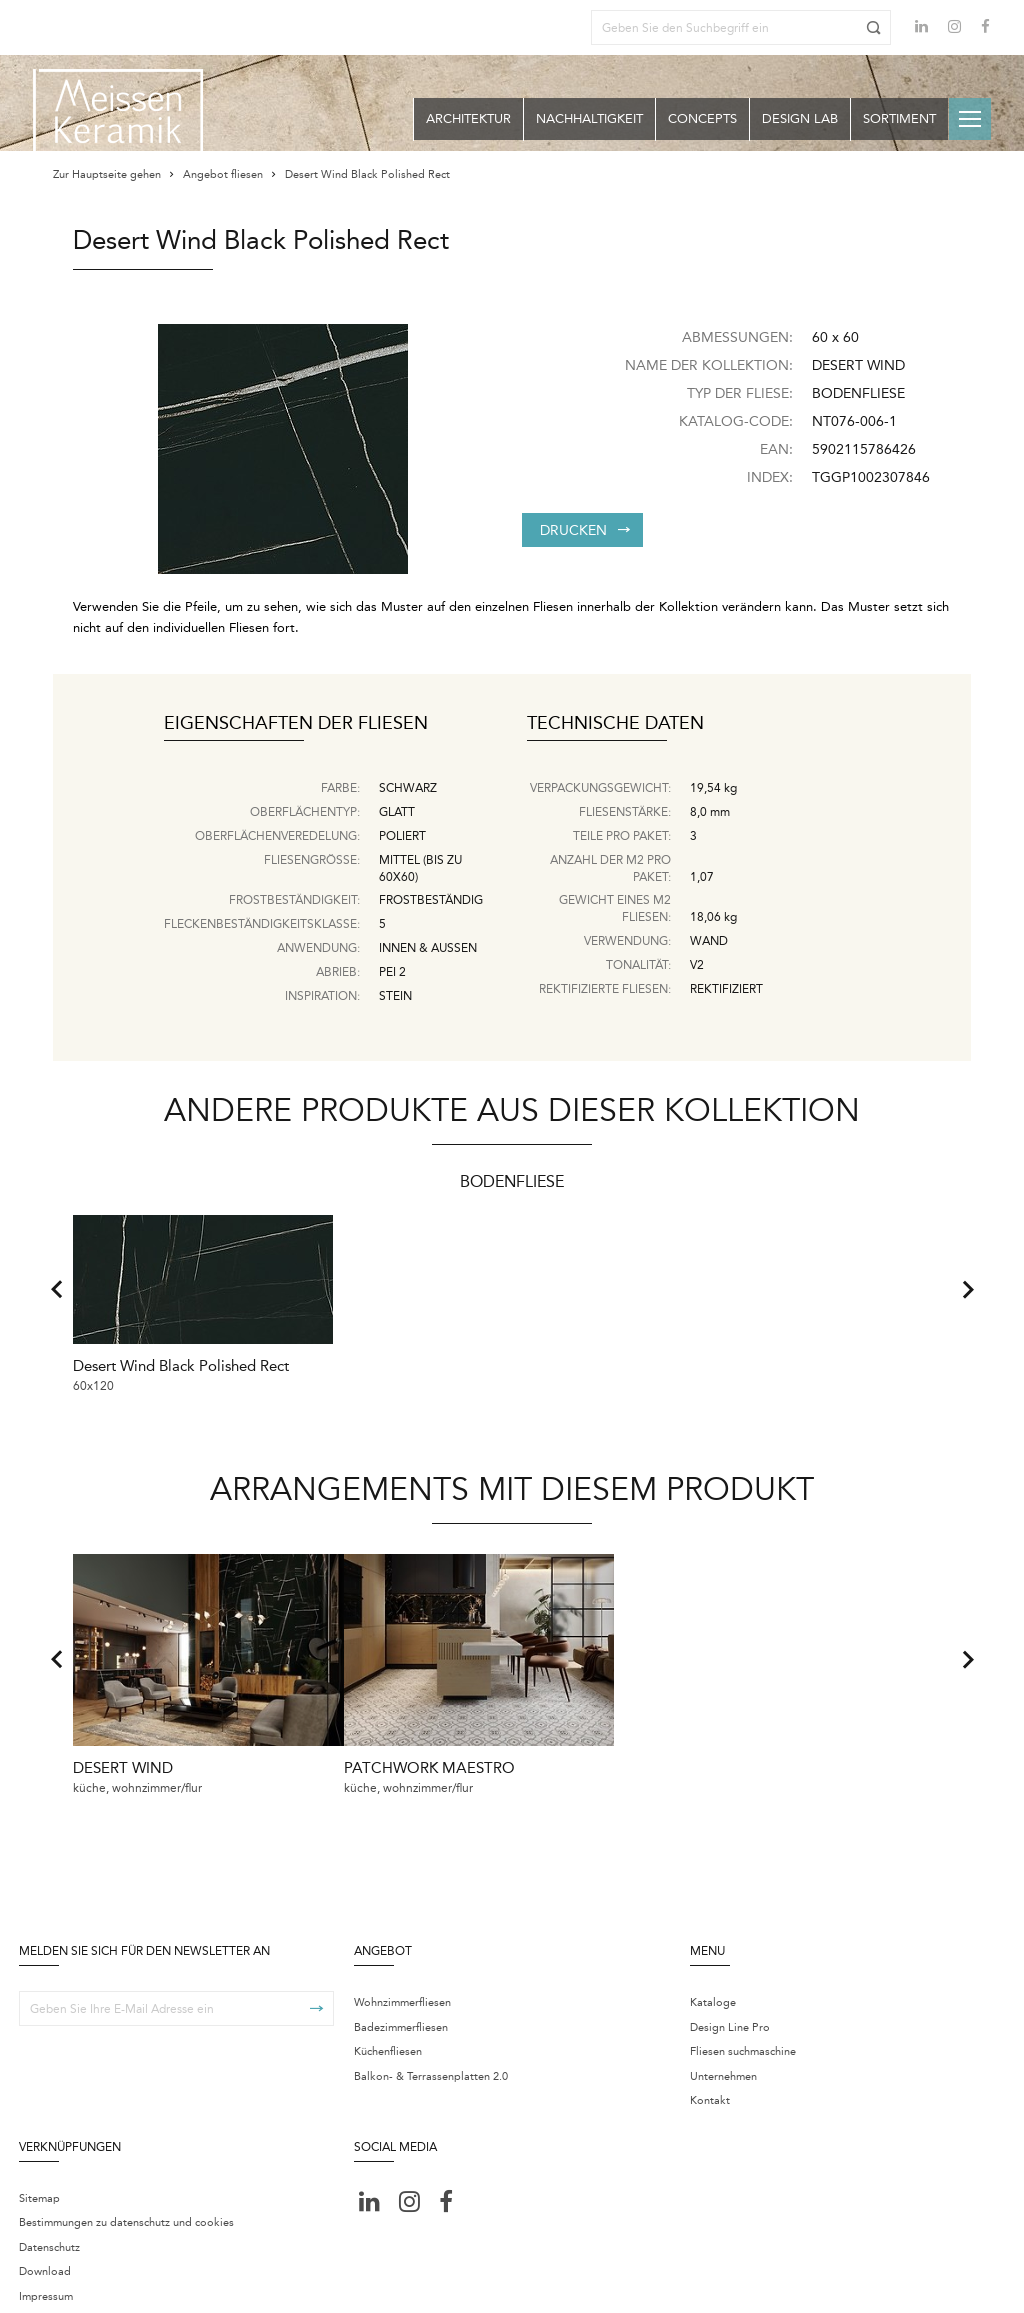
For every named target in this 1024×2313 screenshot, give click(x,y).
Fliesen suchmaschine (743, 1995)
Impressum (46, 2239)
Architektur (468, 118)
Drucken (585, 530)
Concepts (702, 118)
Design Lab (800, 118)
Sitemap (39, 2141)
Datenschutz (49, 2190)
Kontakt (710, 2044)
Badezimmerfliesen (401, 1970)
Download (45, 2215)
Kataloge (713, 1946)
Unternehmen (723, 2019)
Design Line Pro (730, 1970)
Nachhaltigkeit (589, 118)
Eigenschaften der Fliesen (296, 724)
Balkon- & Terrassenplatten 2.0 (431, 2019)
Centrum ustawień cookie (321, 2284)
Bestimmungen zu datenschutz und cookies (126, 2166)
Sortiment (899, 118)
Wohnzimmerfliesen (402, 1946)
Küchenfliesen (388, 1995)
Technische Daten (615, 724)
